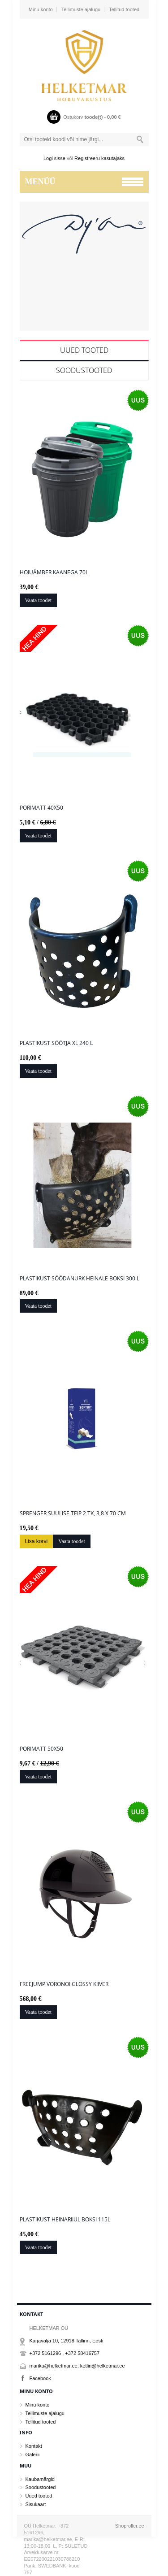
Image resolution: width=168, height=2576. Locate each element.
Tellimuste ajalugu (80, 9)
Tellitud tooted (124, 9)
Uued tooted (84, 350)
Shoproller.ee (129, 2525)
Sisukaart (36, 2504)
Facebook (40, 2378)
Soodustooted (84, 370)
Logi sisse (54, 158)
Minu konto (41, 9)
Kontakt (34, 2446)
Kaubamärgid (40, 2479)
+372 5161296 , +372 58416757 (65, 2353)
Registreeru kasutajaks (99, 158)
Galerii (33, 2454)
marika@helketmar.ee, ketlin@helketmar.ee (77, 2365)
